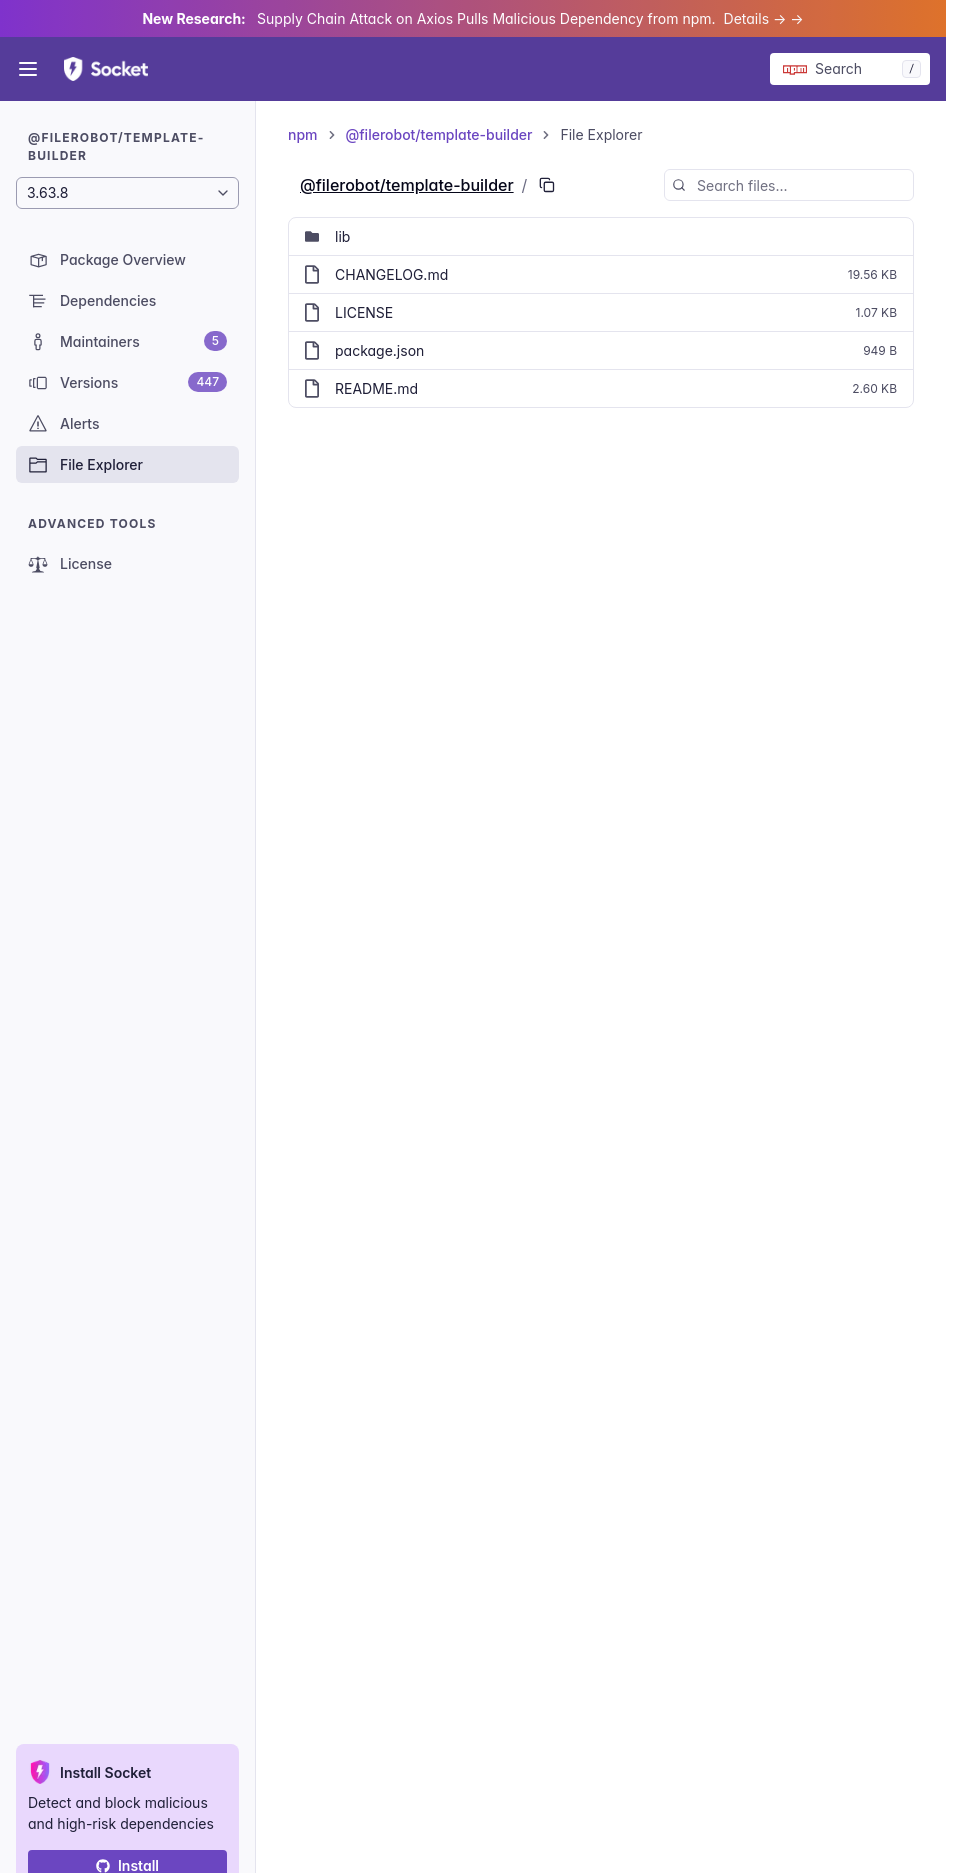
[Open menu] (28, 69)
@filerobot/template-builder (439, 134)
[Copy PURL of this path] (547, 185)
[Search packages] (850, 69)
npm (303, 134)
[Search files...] (789, 185)
